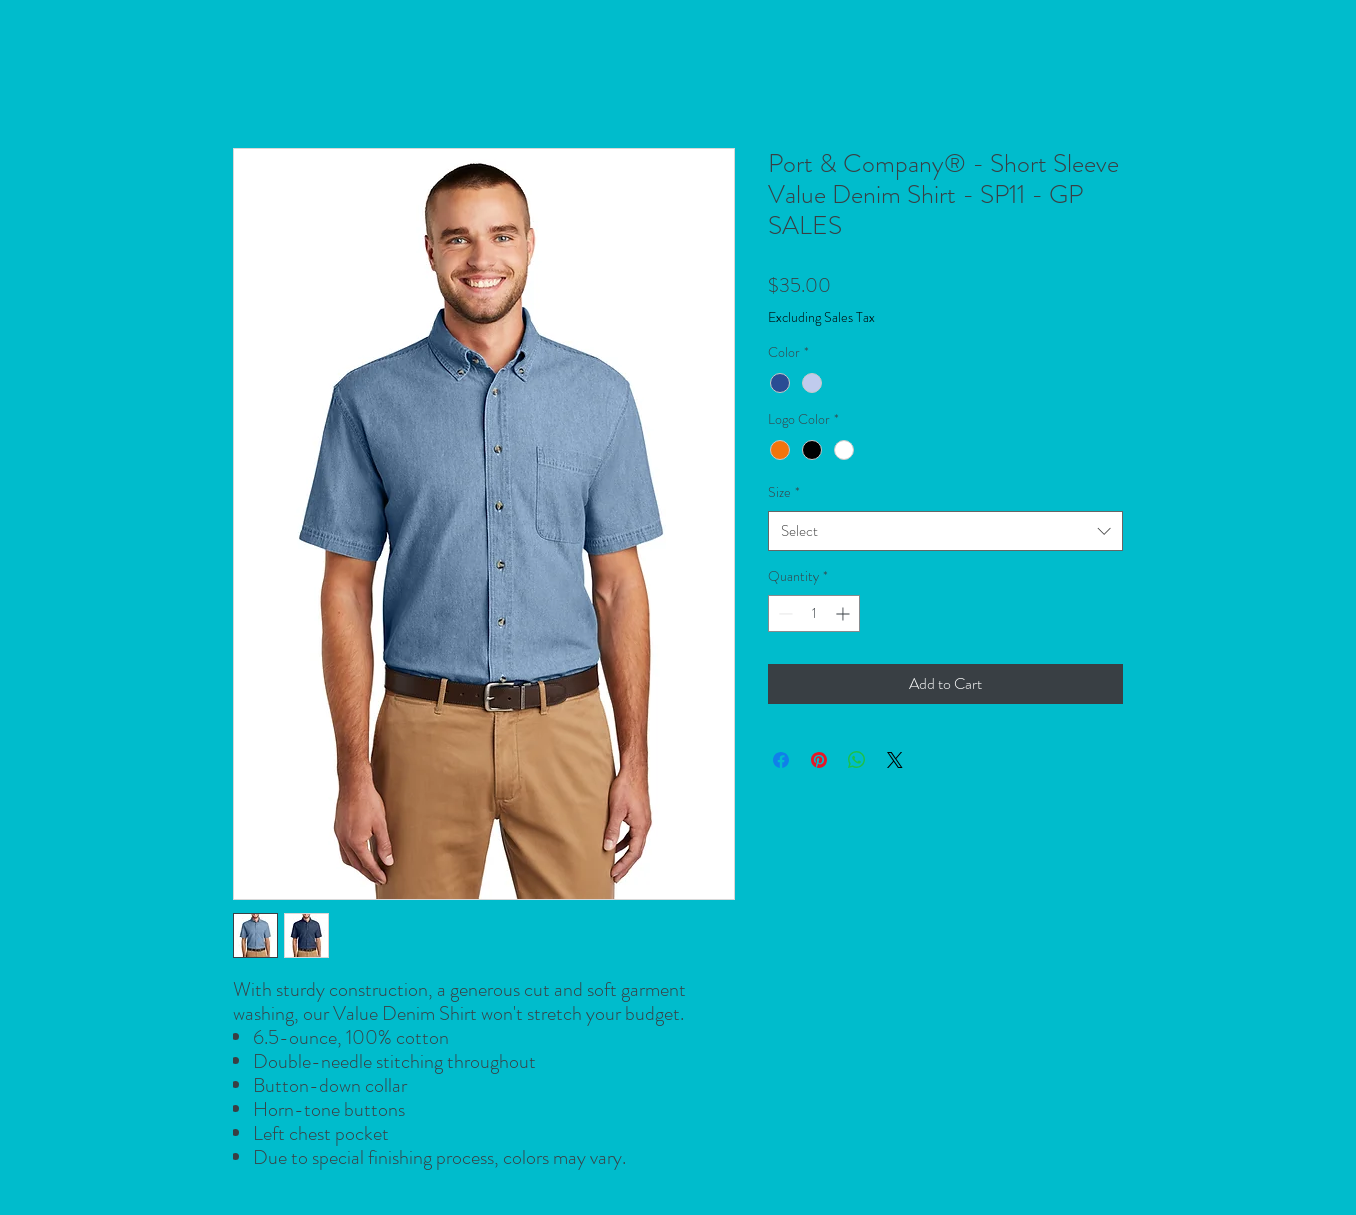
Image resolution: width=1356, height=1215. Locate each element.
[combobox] (945, 531)
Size (784, 492)
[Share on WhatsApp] (857, 760)
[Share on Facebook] (781, 760)
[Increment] (844, 613)
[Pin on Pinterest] (819, 760)
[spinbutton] (814, 613)
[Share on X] (895, 760)
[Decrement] (783, 613)
